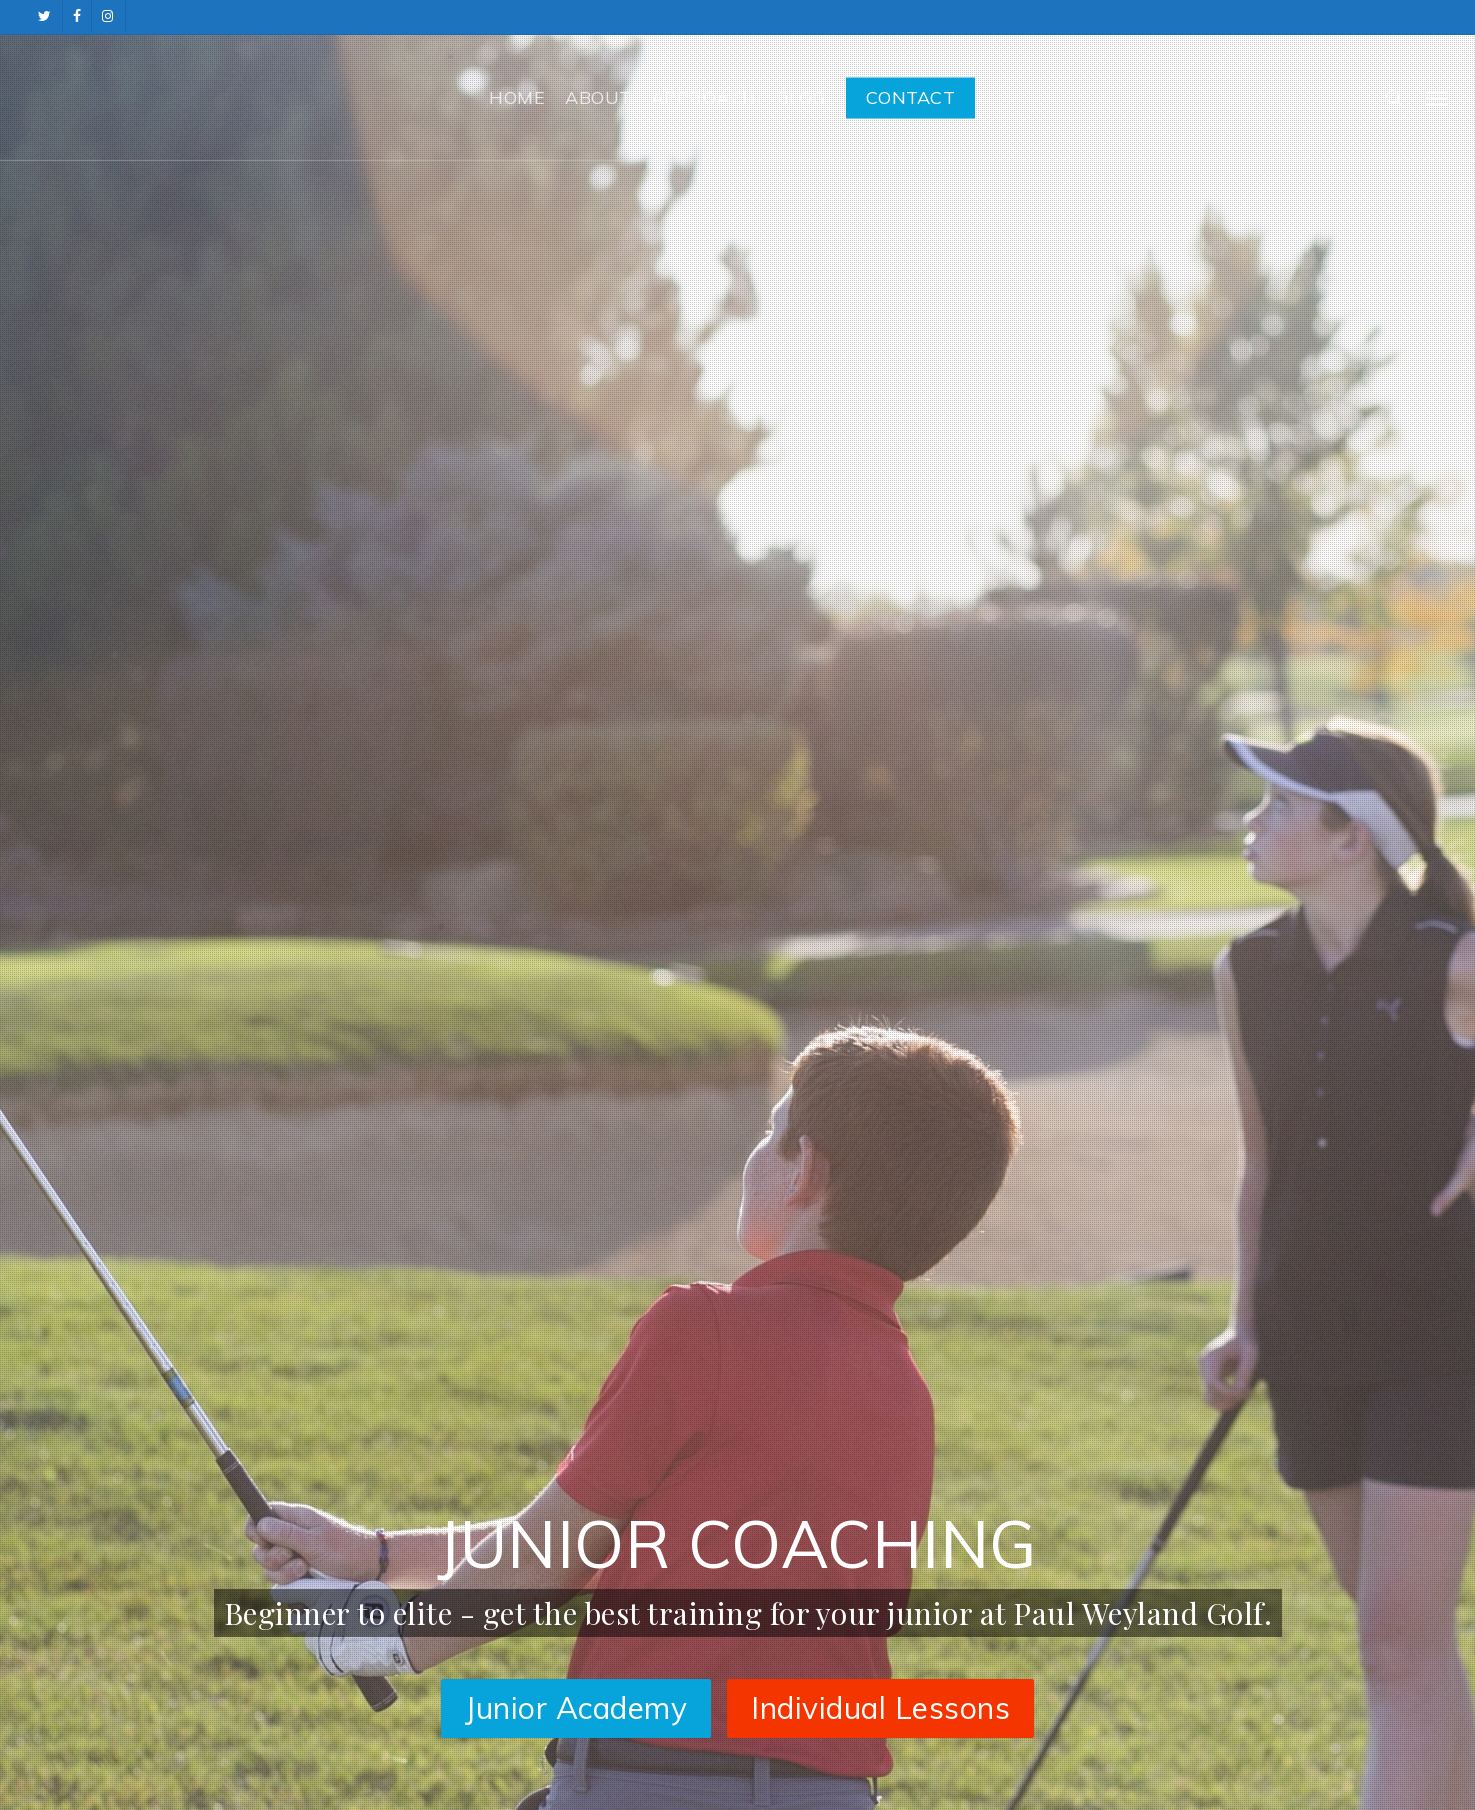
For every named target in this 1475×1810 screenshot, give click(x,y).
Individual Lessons (880, 1708)
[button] (1436, 98)
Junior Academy (576, 1708)
